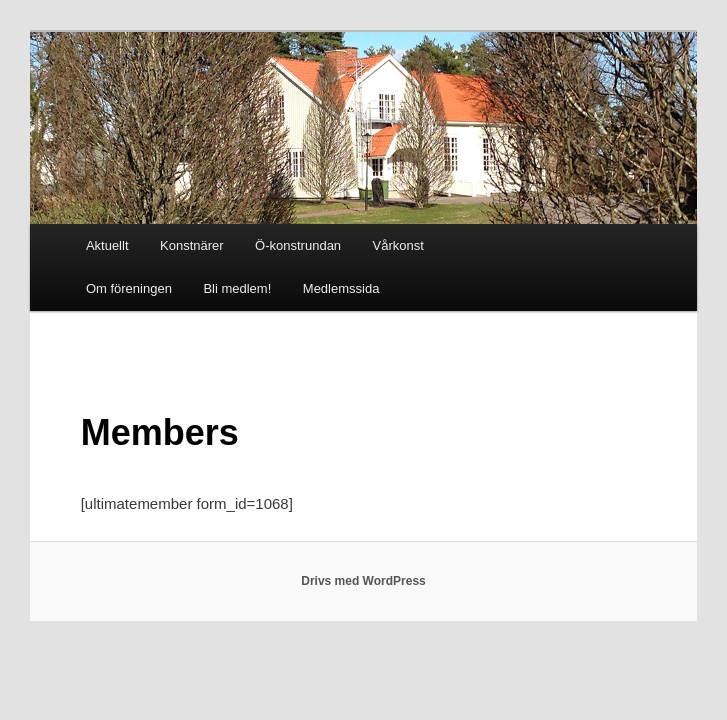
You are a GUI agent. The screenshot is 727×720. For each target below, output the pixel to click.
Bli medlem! (237, 288)
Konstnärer (192, 245)
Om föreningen (129, 288)
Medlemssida (341, 288)
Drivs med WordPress (363, 581)
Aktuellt (107, 245)
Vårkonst (398, 245)
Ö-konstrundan (298, 245)
